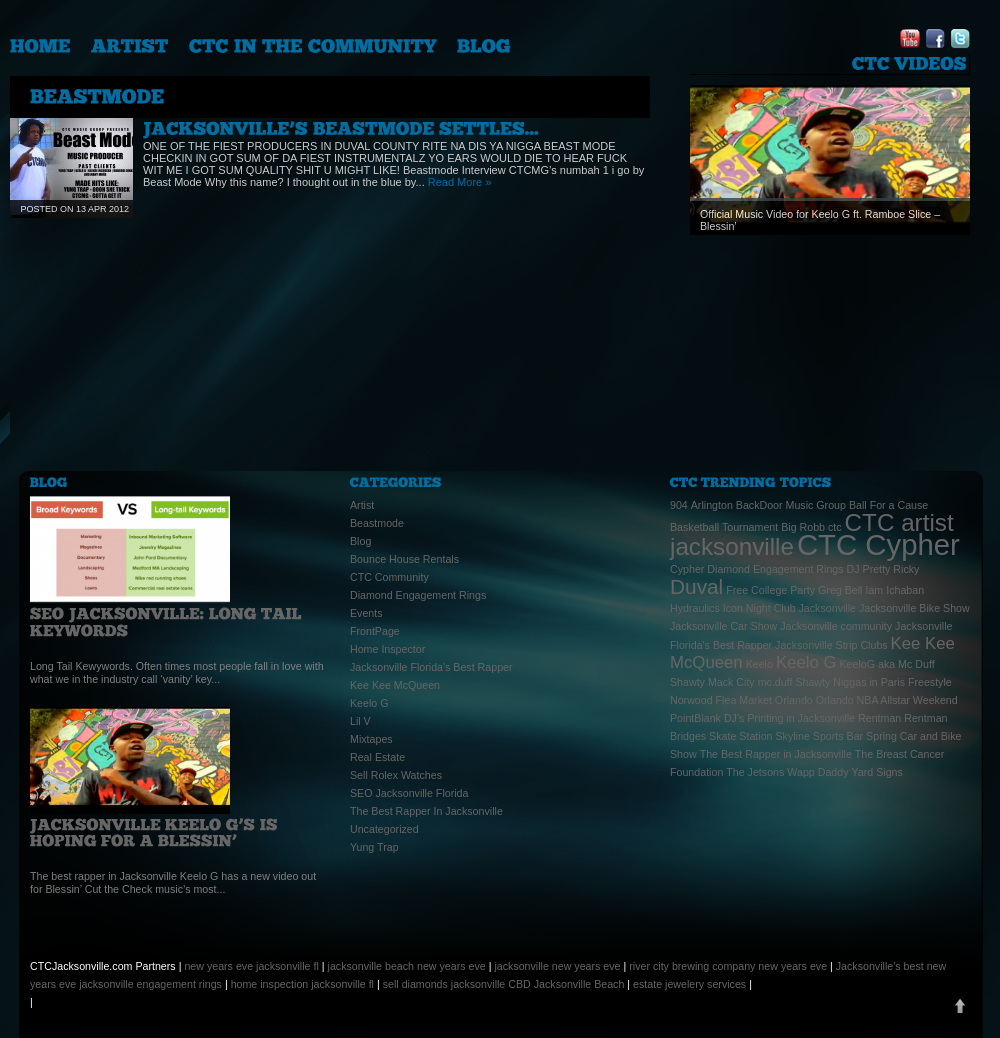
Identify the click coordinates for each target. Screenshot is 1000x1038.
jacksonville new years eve (557, 966)
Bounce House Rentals (404, 559)
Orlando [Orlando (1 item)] (794, 700)
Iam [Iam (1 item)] (874, 590)
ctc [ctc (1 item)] (835, 527)
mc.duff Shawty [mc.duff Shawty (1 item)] (794, 682)
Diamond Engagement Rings (418, 595)
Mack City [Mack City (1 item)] (731, 682)
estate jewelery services (689, 984)
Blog (360, 541)
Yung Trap (374, 847)
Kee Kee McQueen (395, 685)
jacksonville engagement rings (150, 984)
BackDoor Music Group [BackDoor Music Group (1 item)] (791, 505)
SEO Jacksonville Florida (409, 793)
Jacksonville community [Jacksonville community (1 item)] (836, 626)
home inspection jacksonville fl (302, 984)
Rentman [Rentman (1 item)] (879, 718)
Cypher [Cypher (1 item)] (687, 569)
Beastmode (377, 523)
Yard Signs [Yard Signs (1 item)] (877, 772)
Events (366, 613)
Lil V (360, 721)
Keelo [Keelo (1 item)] (759, 664)
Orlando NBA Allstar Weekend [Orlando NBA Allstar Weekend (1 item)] (887, 700)
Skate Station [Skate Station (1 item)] (740, 736)
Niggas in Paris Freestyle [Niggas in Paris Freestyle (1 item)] (892, 682)
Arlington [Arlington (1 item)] (712, 505)
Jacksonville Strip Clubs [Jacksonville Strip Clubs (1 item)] (831, 645)
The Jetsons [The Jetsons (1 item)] (755, 772)
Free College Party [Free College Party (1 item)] (770, 590)
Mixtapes (371, 739)
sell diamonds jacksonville (444, 984)
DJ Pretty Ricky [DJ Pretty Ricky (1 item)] (883, 569)
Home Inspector (387, 649)
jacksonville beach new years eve (407, 966)
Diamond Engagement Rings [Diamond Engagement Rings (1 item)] (775, 569)
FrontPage (375, 631)
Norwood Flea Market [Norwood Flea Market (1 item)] (721, 700)
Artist (362, 505)
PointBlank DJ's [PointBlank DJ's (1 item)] (707, 718)
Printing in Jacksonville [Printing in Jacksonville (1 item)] (801, 718)
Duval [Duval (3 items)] (696, 586)
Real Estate (377, 757)
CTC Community (389, 577)
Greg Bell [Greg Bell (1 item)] (840, 590)
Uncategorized (384, 829)
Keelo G (369, 703)
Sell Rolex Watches (396, 775)
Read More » (460, 182)
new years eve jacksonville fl (251, 966)
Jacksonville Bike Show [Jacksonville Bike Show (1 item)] (914, 608)
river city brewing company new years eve (728, 966)
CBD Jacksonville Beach (566, 984)
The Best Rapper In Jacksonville (426, 811)
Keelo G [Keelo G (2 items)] (806, 662)
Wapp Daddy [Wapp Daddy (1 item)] (817, 772)
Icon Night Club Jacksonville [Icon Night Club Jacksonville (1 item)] (789, 608)
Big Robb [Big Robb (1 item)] (803, 527)
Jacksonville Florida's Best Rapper (431, 667)
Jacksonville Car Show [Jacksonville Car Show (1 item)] (723, 626)
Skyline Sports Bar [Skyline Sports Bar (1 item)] (819, 736)
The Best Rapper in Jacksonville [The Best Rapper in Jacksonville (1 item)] (776, 754)
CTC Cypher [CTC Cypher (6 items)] (878, 544)
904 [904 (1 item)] (679, 505)
